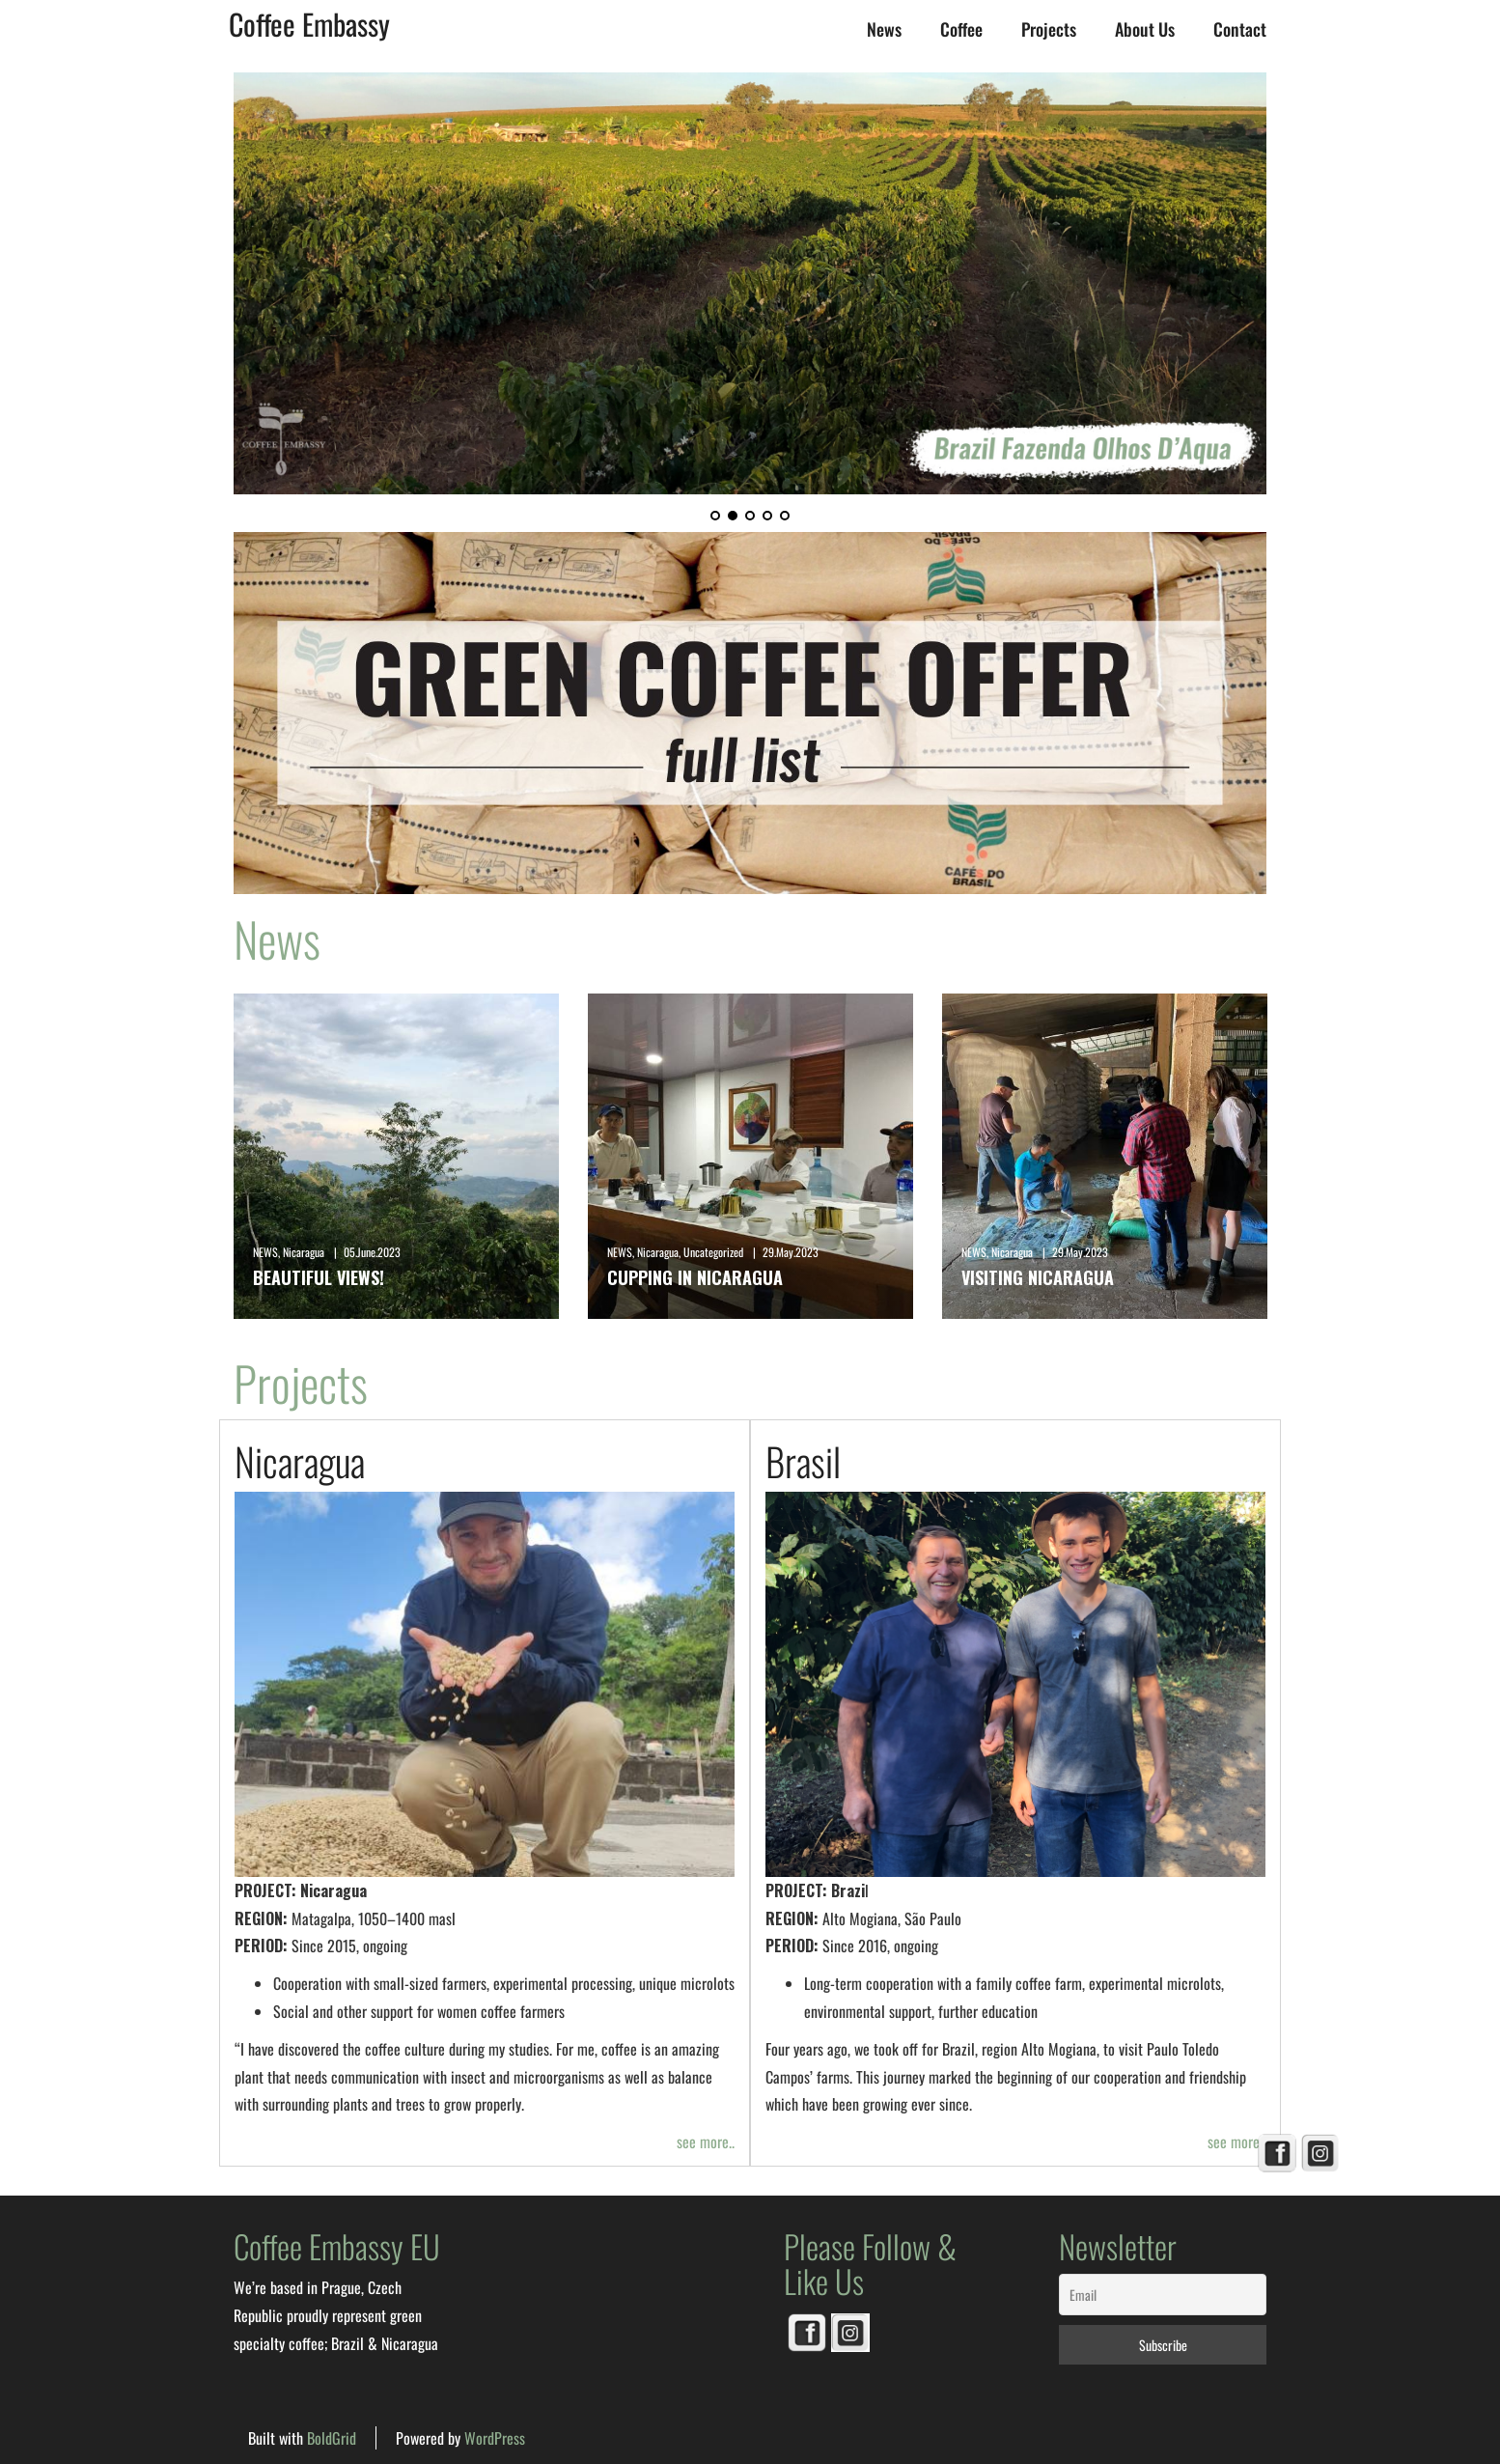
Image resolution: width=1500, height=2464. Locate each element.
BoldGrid (331, 2438)
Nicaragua (303, 1252)
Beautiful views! (318, 1277)
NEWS (265, 1252)
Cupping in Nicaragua (695, 1277)
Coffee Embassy (309, 24)
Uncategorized (713, 1252)
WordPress (494, 2438)
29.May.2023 (791, 1252)
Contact (1239, 29)
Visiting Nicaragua (1037, 1277)
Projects (1048, 29)
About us (1145, 29)
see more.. (706, 2141)
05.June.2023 (372, 1252)
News (884, 29)
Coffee (961, 29)
